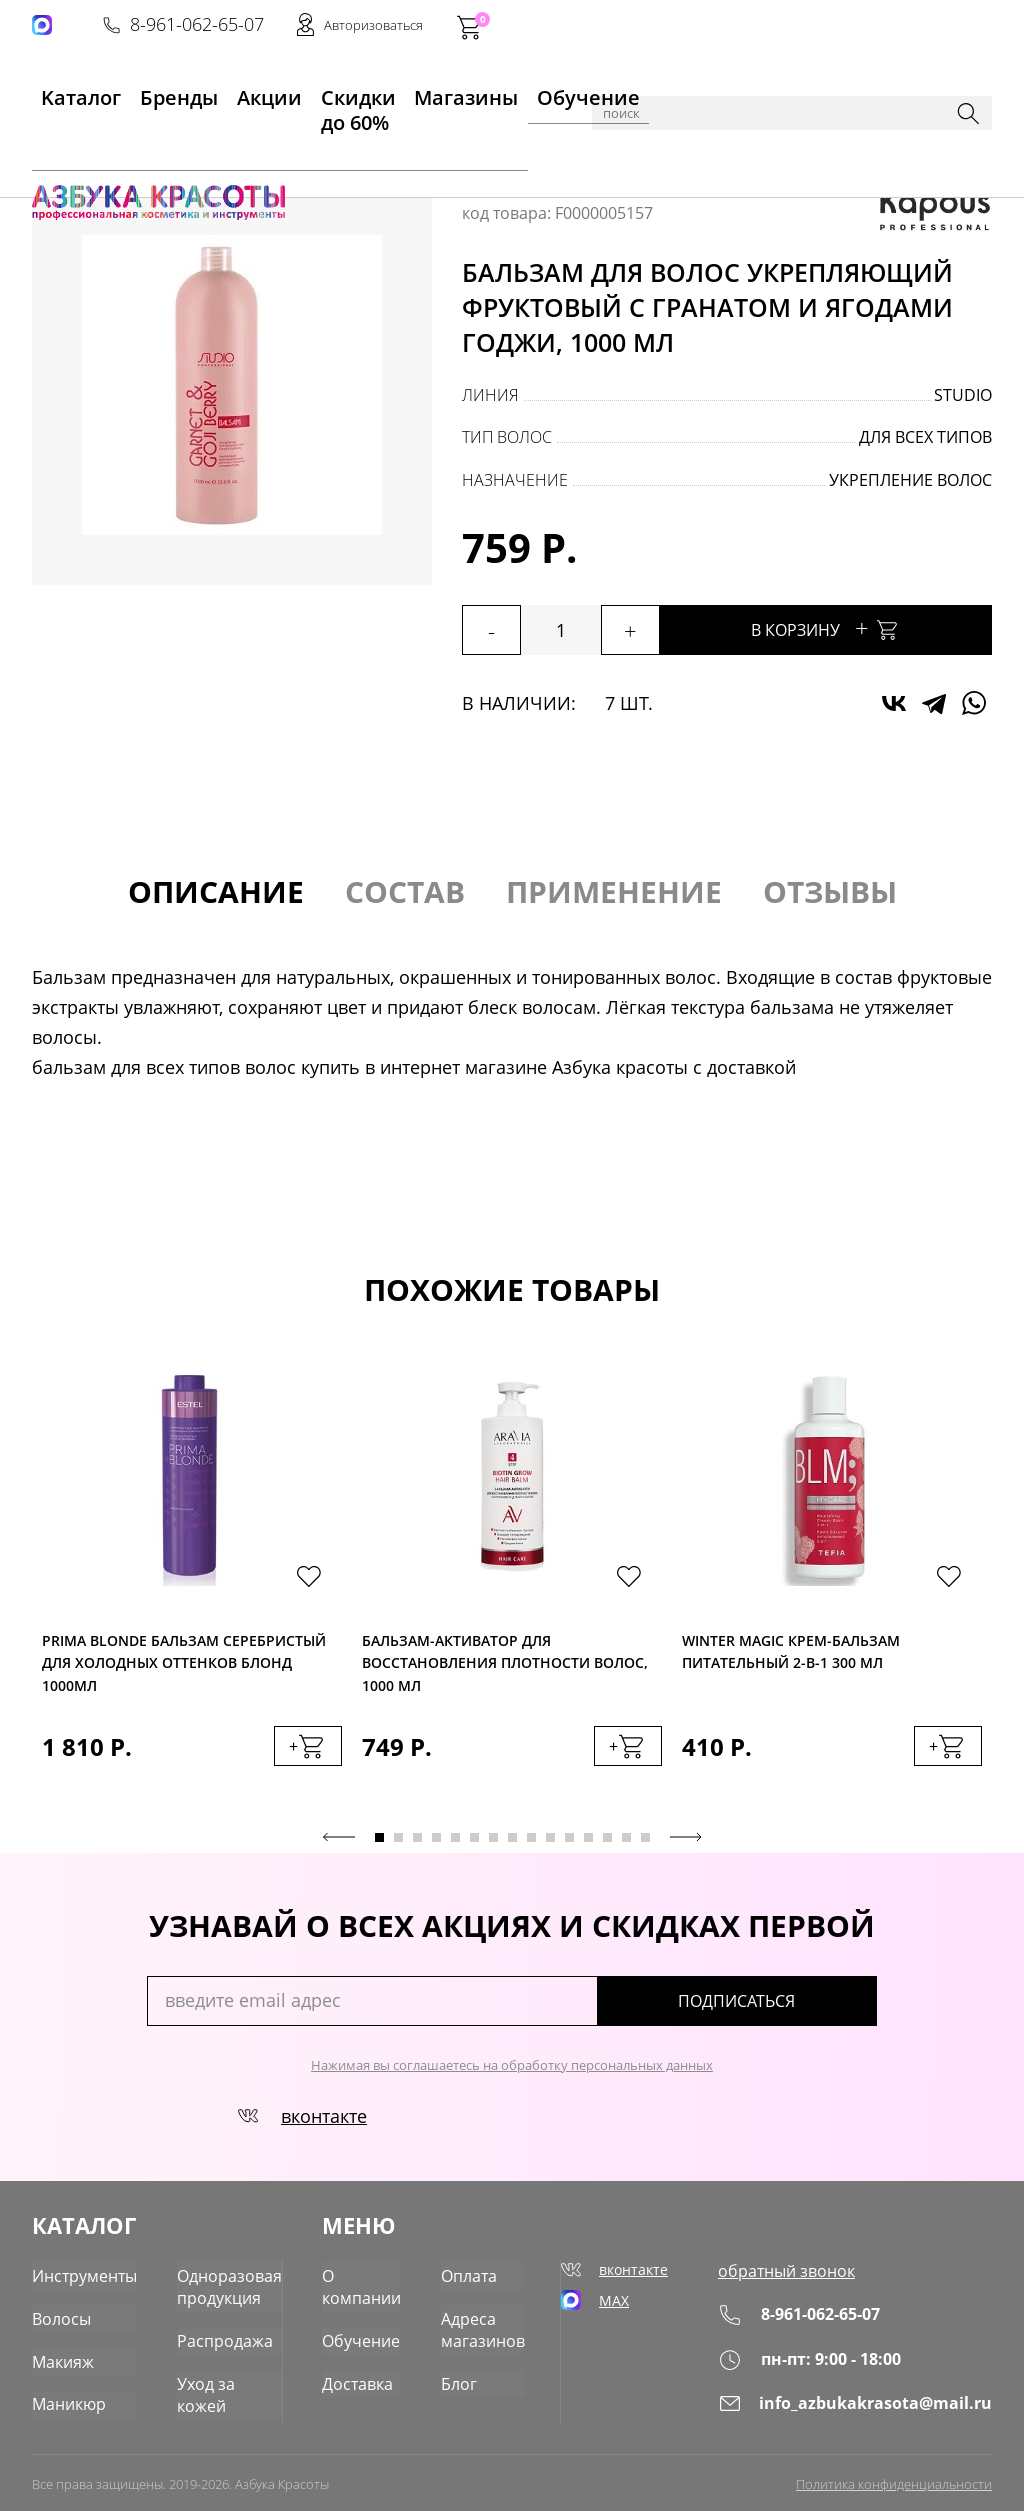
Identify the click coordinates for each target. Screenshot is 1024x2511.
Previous (339, 1843)
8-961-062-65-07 (689, 26)
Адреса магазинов (485, 2324)
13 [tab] (607, 1843)
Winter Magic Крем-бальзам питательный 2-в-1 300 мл (791, 1655)
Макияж (59, 2353)
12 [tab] (588, 1843)
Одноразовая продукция (213, 2285)
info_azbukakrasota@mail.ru (872, 2406)
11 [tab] (569, 1843)
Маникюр (65, 2392)
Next (686, 1843)
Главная (63, 153)
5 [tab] (455, 1843)
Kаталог (60, 91)
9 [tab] (531, 1843)
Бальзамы (318, 153)
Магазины (420, 91)
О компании (372, 2285)
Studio (963, 395)
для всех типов (925, 437)
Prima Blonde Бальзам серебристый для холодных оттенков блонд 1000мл (184, 1662)
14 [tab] (626, 1843)
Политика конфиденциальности (894, 2478)
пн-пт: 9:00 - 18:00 (837, 2362)
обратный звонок (813, 2275)
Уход (253, 153)
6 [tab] (474, 1843)
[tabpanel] (192, 1591)
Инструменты (79, 2275)
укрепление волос (910, 480)
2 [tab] (398, 1843)
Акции (208, 91)
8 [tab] (512, 1843)
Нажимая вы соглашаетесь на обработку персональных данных (512, 2071)
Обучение (515, 91)
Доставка (369, 2372)
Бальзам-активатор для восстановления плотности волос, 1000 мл (505, 1662)
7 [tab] (493, 1843)
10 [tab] (550, 1843)
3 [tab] (417, 1843)
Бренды (136, 91)
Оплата (474, 2275)
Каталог (131, 153)
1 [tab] (379, 1843)
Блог (464, 2372)
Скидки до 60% (308, 91)
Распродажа (208, 2333)
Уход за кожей (215, 2372)
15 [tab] (645, 1843)
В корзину (862, 627)
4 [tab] (436, 1843)
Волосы (198, 153)
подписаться (791, 2007)
